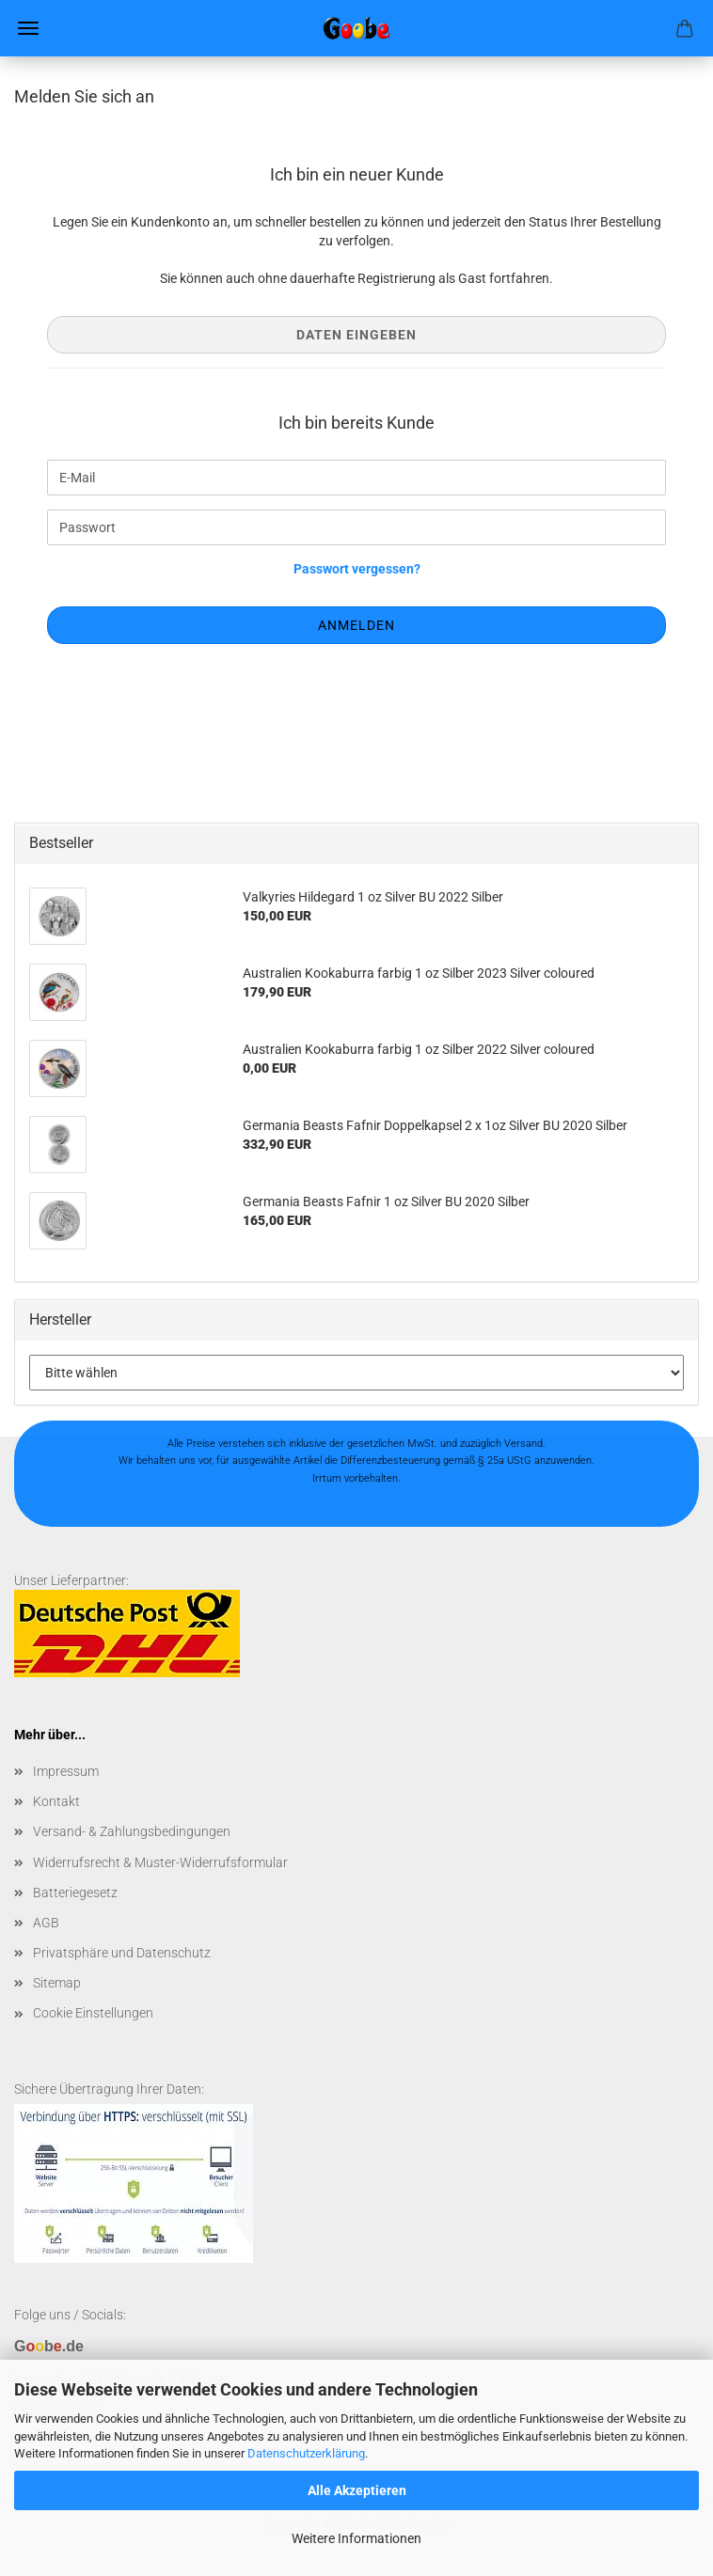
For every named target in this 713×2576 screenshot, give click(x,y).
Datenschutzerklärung (306, 2453)
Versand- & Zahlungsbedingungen (131, 1831)
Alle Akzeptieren (357, 2490)
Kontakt (56, 1801)
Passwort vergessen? (356, 568)
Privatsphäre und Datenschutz (122, 1952)
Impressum (66, 1771)
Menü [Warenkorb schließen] (28, 28)
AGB (46, 1922)
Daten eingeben (356, 334)
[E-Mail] (356, 477)
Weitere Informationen (356, 2538)
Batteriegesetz (75, 1892)
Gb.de (49, 2346)
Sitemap (57, 1982)
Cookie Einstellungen (93, 2012)
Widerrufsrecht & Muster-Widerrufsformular (160, 1862)
